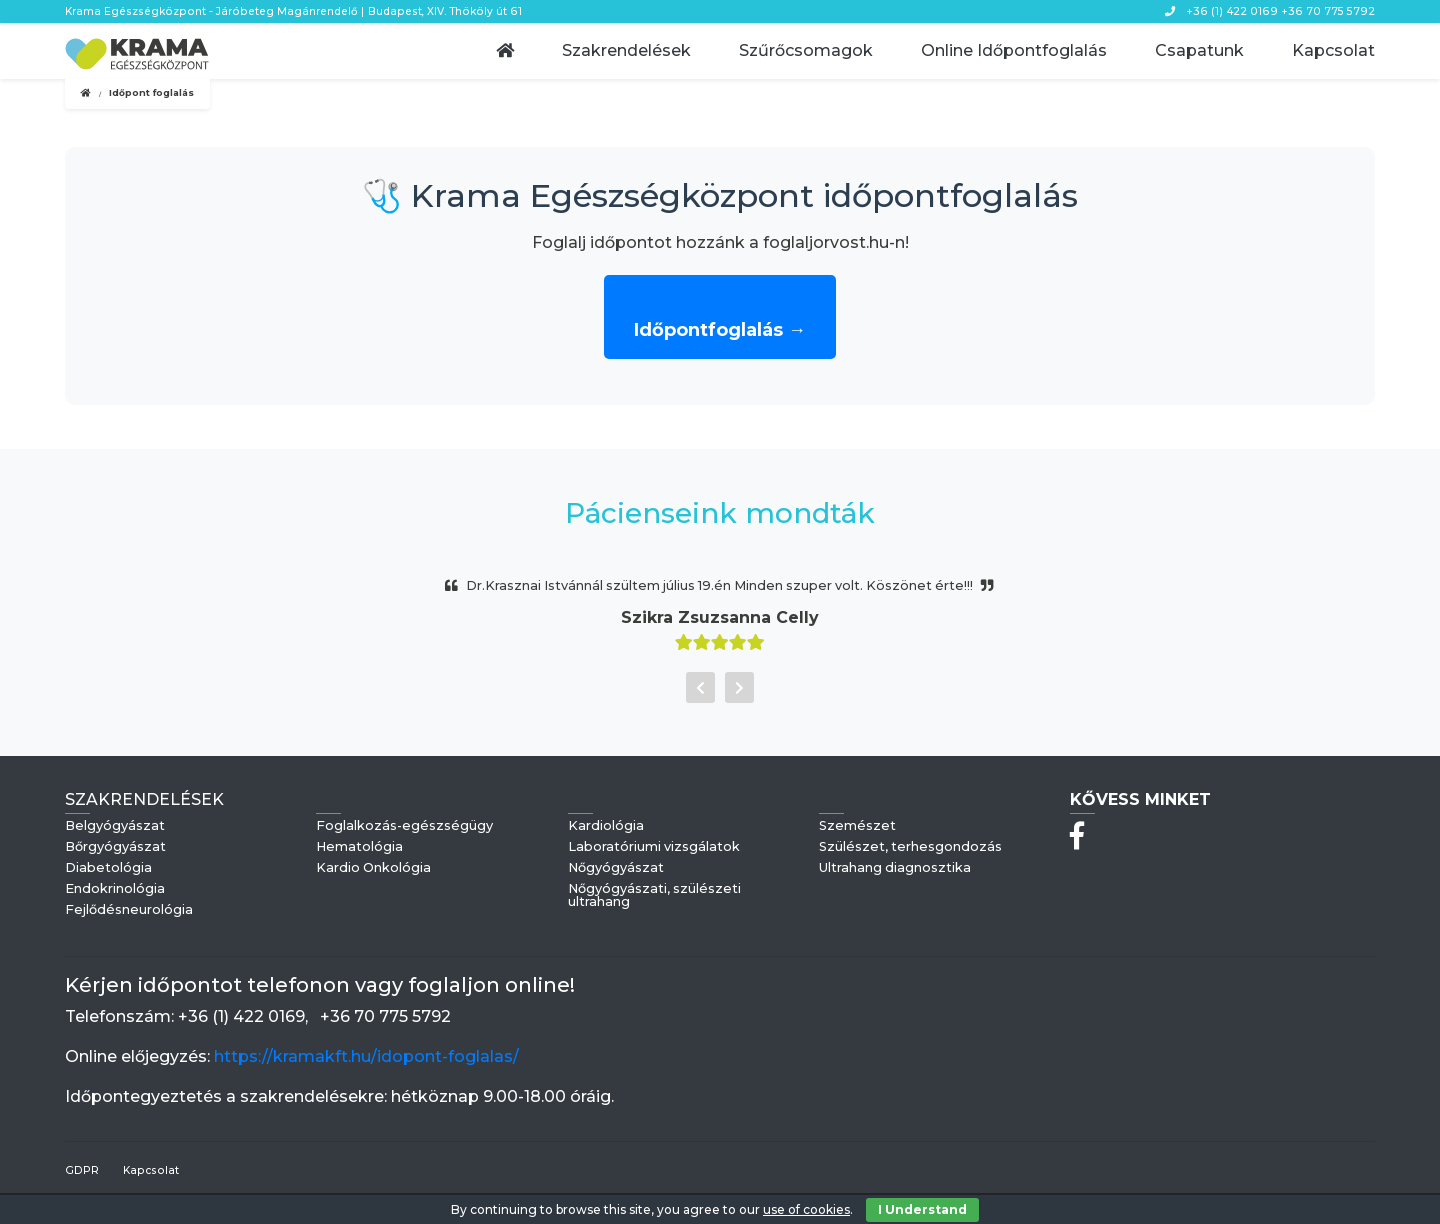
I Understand (922, 1209)
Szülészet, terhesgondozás (910, 847)
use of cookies (806, 1209)
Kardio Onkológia (373, 868)
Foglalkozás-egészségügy (404, 826)
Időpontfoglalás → (720, 330)
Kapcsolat (151, 1170)
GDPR (82, 1170)
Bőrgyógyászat (115, 847)
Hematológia (359, 847)
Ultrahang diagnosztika (895, 868)
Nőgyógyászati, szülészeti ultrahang (654, 896)
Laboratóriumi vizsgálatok (654, 847)
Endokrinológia (115, 889)
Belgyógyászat (115, 826)
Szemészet (857, 826)
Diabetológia (108, 868)
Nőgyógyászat (616, 868)
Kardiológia (606, 826)
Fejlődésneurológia (129, 910)
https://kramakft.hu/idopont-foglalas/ (366, 1056)
